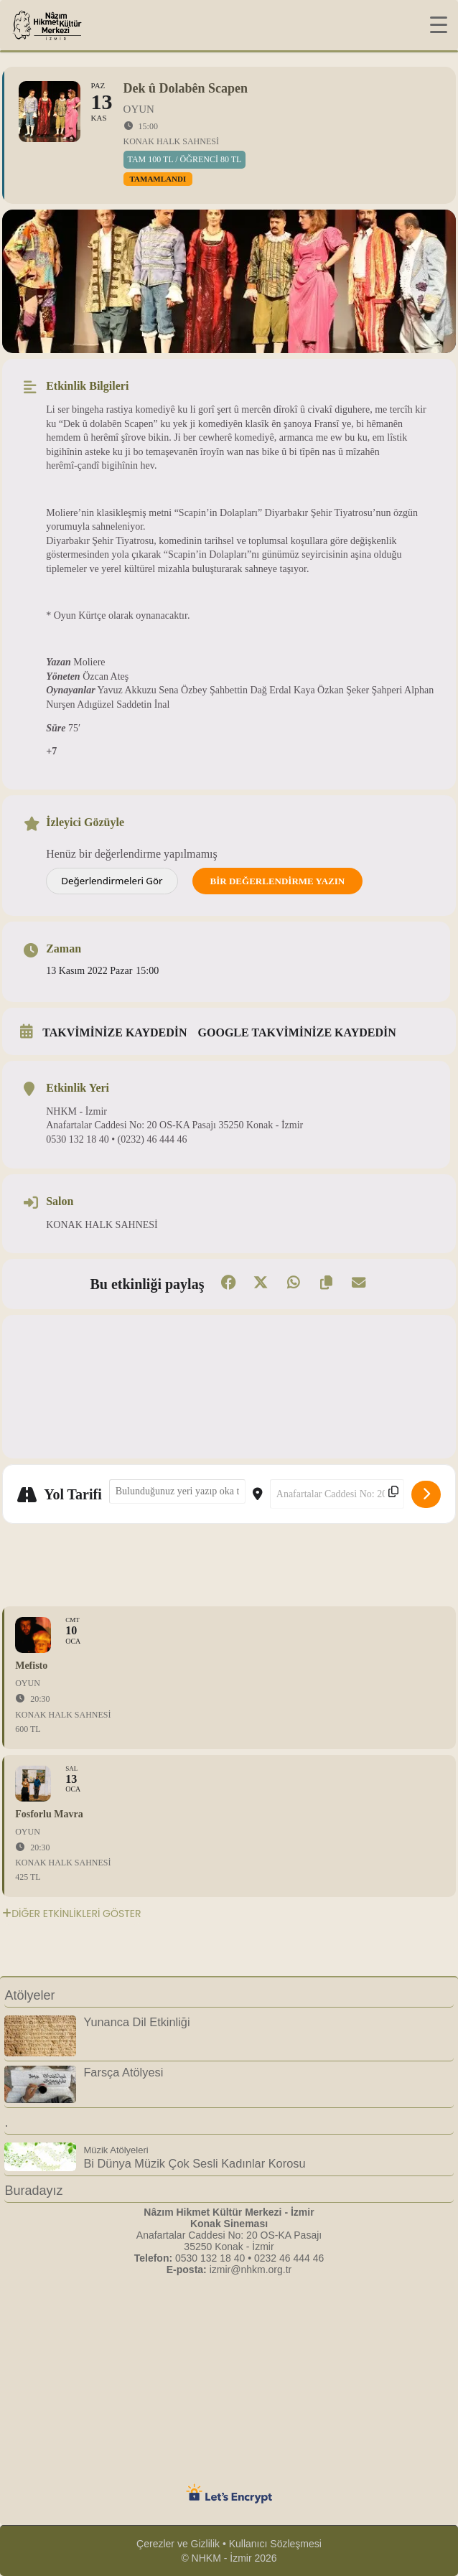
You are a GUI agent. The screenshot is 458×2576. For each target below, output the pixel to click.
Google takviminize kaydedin (297, 1032)
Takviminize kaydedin (114, 1032)
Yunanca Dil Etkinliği (136, 2021)
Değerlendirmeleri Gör (111, 880)
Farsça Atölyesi (123, 2072)
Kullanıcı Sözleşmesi (275, 2543)
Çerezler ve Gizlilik (178, 2543)
